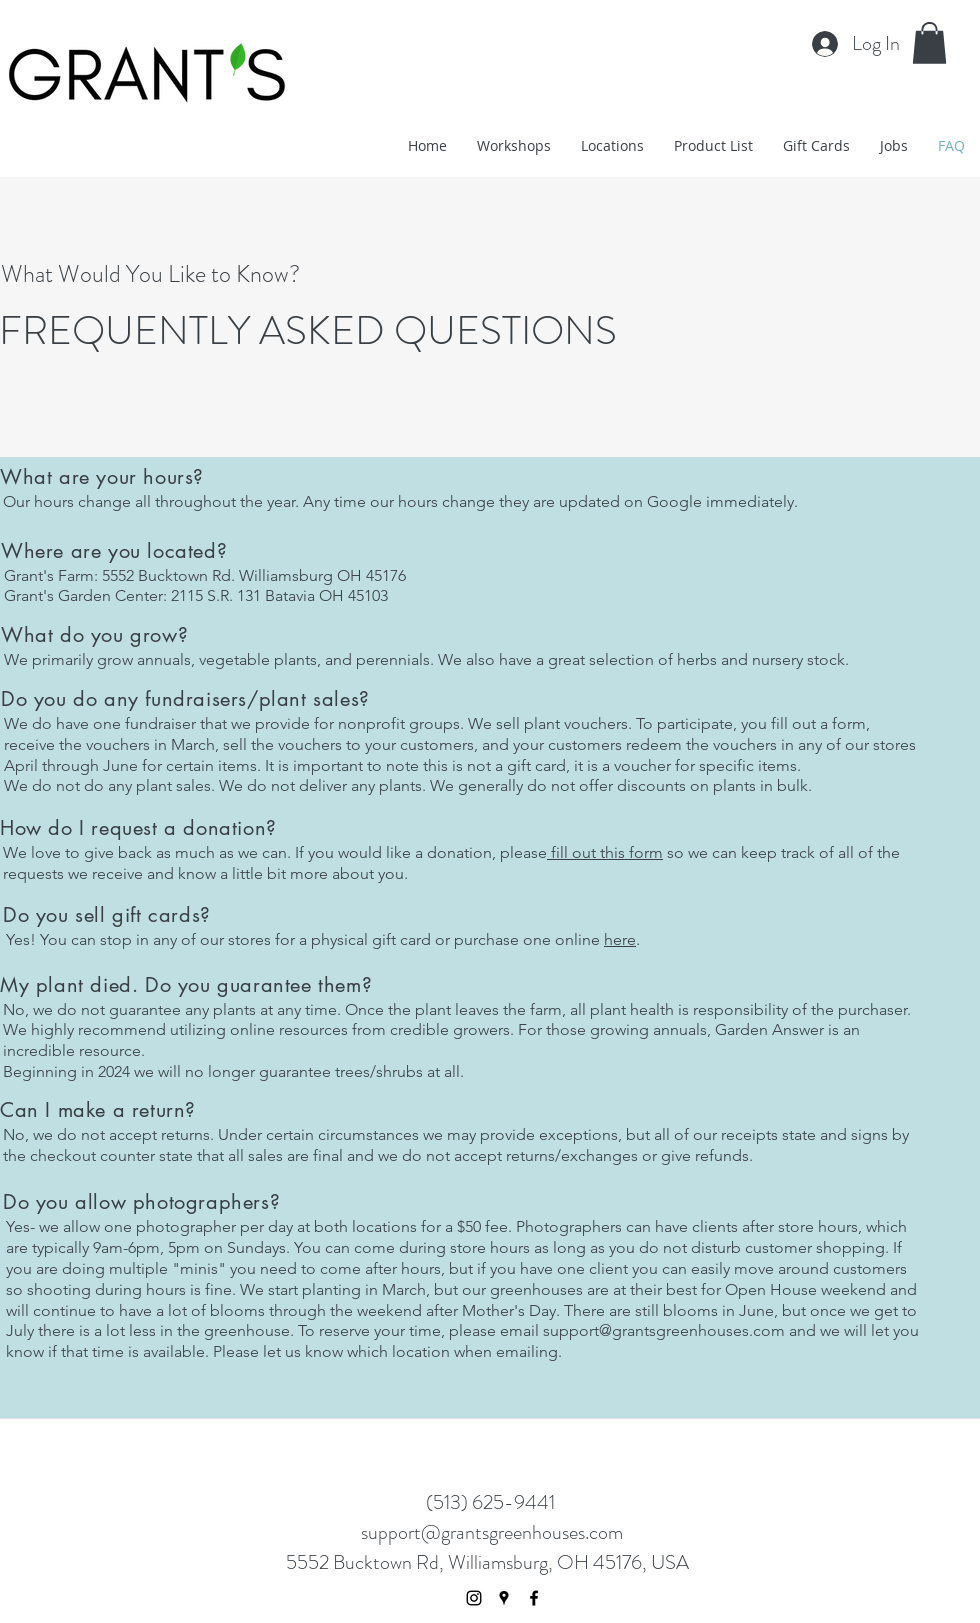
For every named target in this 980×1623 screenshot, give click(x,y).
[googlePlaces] (504, 1598)
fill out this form (605, 852)
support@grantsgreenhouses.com (664, 1330)
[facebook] (534, 1598)
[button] (929, 43)
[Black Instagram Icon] (474, 1598)
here (620, 939)
